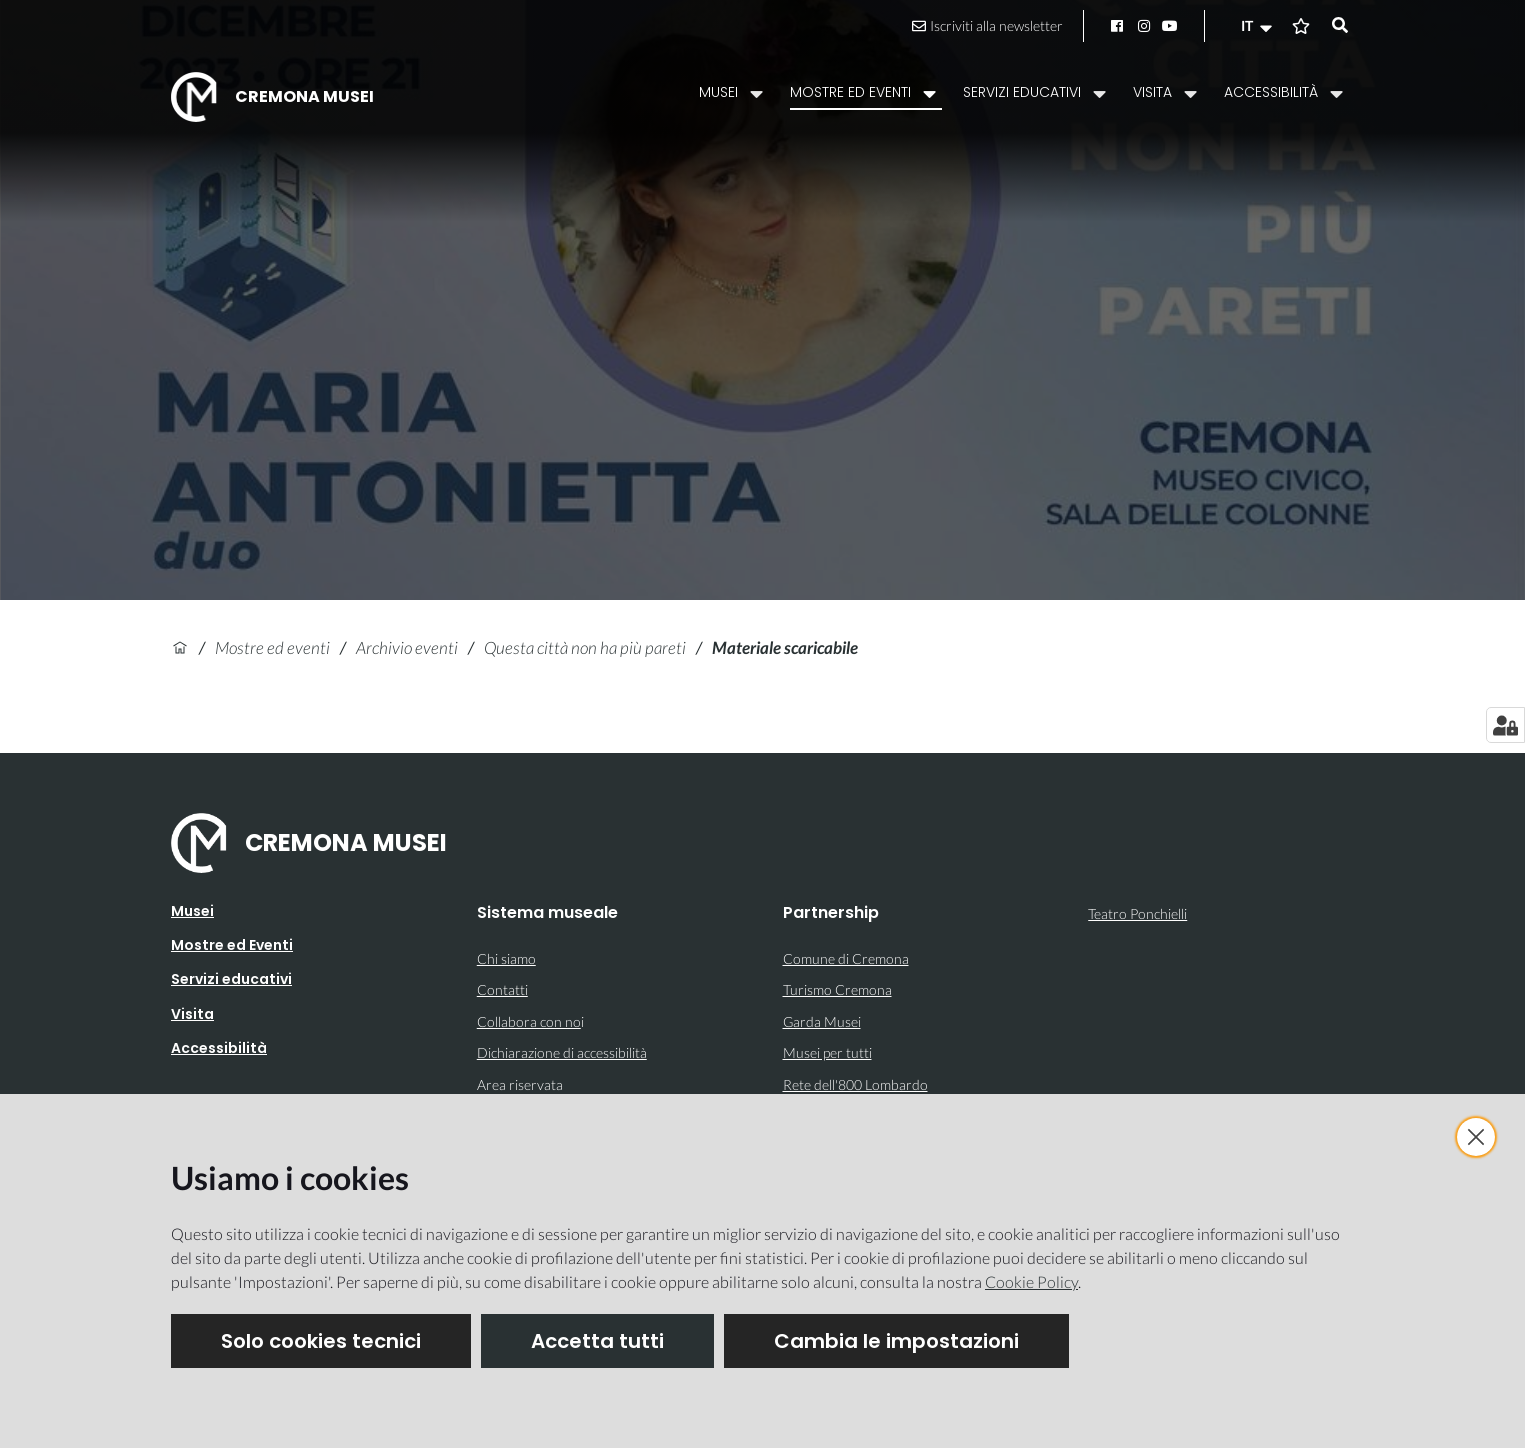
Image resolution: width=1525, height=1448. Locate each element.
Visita (192, 1014)
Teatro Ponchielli (1137, 913)
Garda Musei (822, 1021)
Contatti (502, 989)
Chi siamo (506, 958)
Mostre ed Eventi (232, 945)
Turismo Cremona (837, 989)
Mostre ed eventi (272, 647)
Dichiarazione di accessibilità (562, 1052)
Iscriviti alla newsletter (987, 25)
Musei (192, 911)
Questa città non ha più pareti (585, 647)
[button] (1259, 26)
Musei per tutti (827, 1052)
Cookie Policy (1031, 1281)
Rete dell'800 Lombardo (855, 1084)
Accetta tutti (597, 1341)
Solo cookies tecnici (321, 1341)
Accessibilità (219, 1048)
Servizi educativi (231, 979)
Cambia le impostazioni (896, 1341)
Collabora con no (529, 1021)
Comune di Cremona (846, 958)
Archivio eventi (407, 647)
